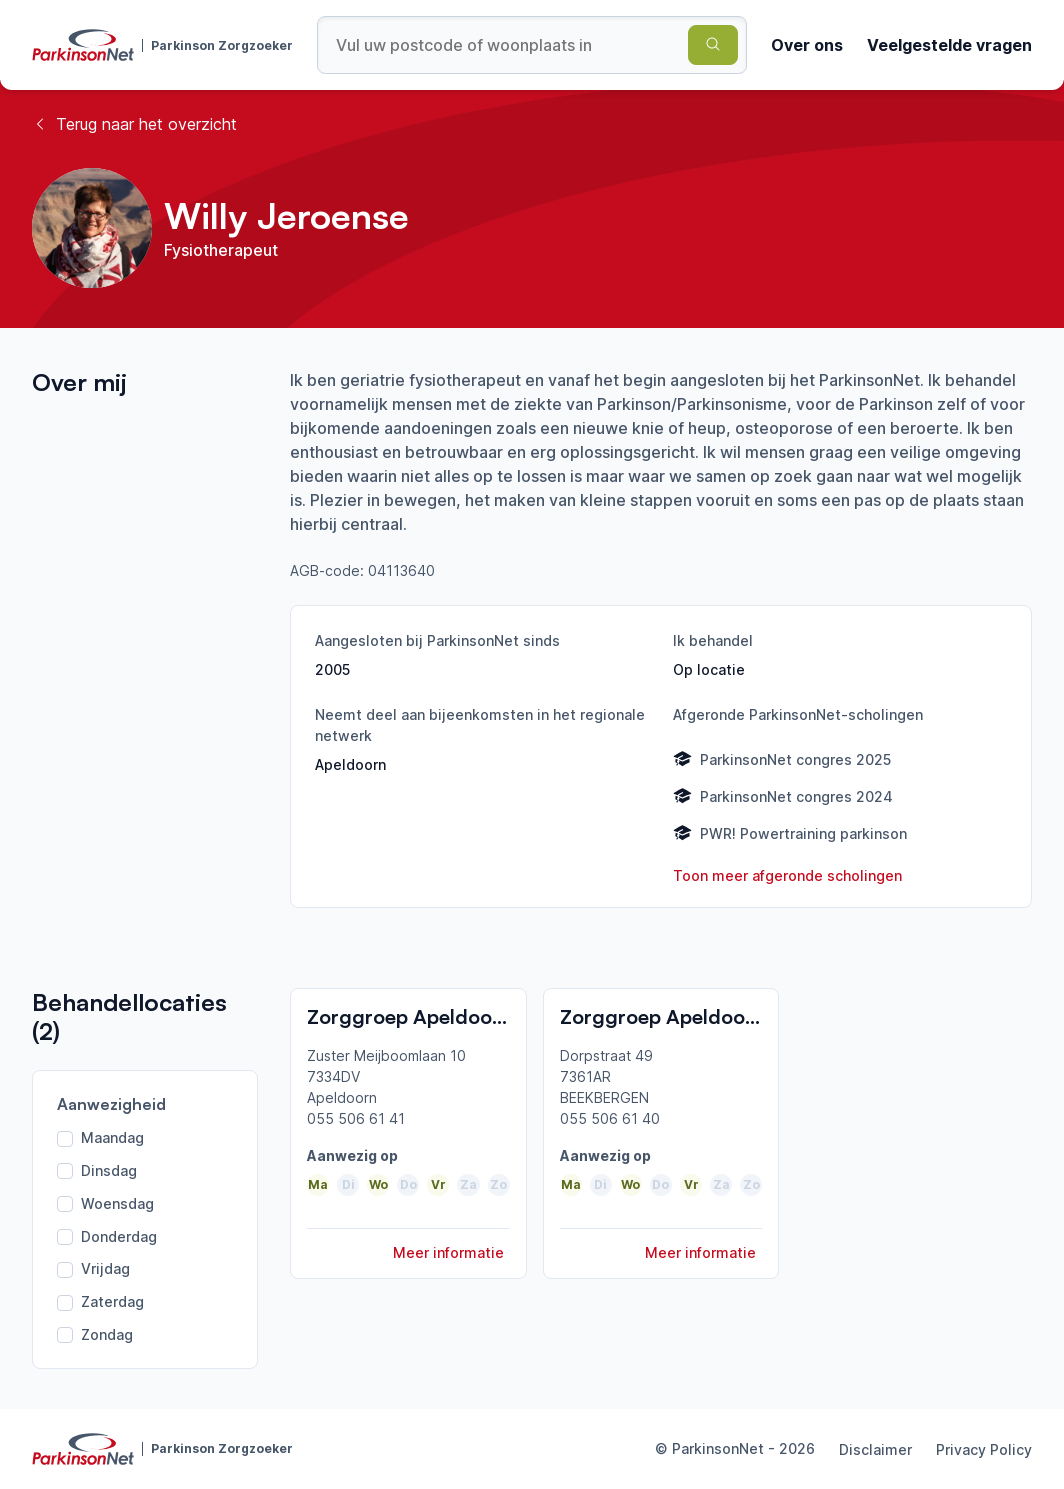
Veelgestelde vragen (949, 45)
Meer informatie (448, 1252)
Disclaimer (875, 1449)
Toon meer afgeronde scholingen (787, 875)
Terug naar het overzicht (134, 124)
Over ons (807, 45)
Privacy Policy (984, 1449)
